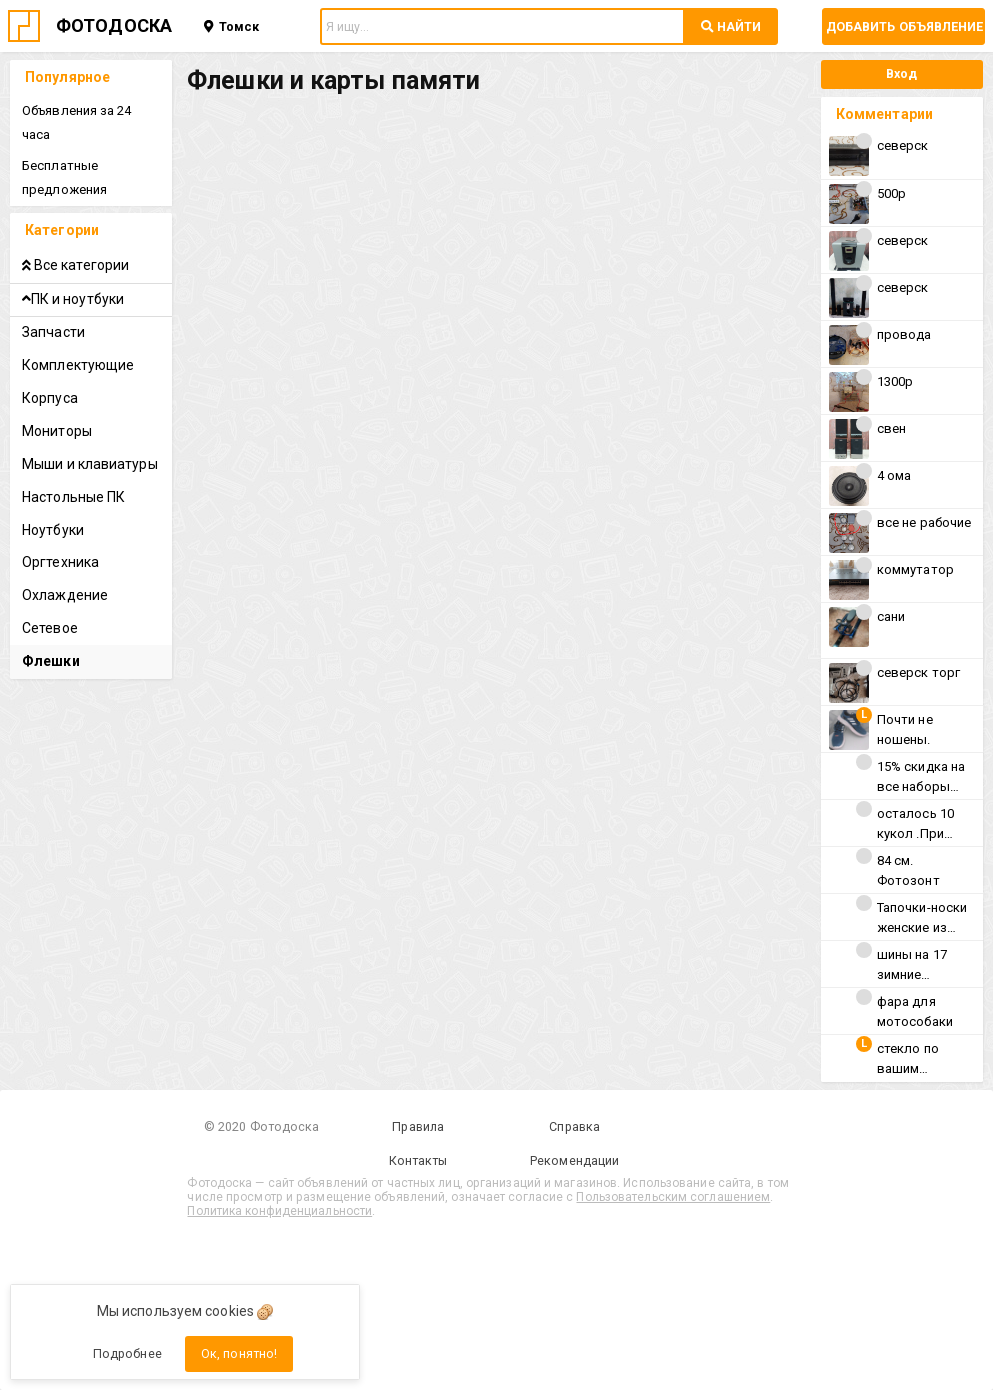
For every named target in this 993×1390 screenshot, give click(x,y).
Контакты (418, 1160)
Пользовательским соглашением (673, 1197)
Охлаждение (65, 595)
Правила (418, 1126)
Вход (901, 73)
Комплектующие (78, 365)
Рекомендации (574, 1160)
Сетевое (50, 628)
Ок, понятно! (239, 1353)
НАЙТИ (731, 26)
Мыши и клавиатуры (90, 464)
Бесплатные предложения (64, 177)
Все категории (75, 265)
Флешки (51, 661)
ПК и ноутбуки (73, 299)
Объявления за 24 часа (77, 122)
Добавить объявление (905, 26)
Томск (231, 26)
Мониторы (57, 431)
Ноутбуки (53, 530)
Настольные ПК (73, 497)
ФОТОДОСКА (114, 25)
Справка (574, 1126)
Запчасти (53, 332)
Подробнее (127, 1353)
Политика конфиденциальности (279, 1211)
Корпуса (50, 398)
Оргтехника (60, 562)
